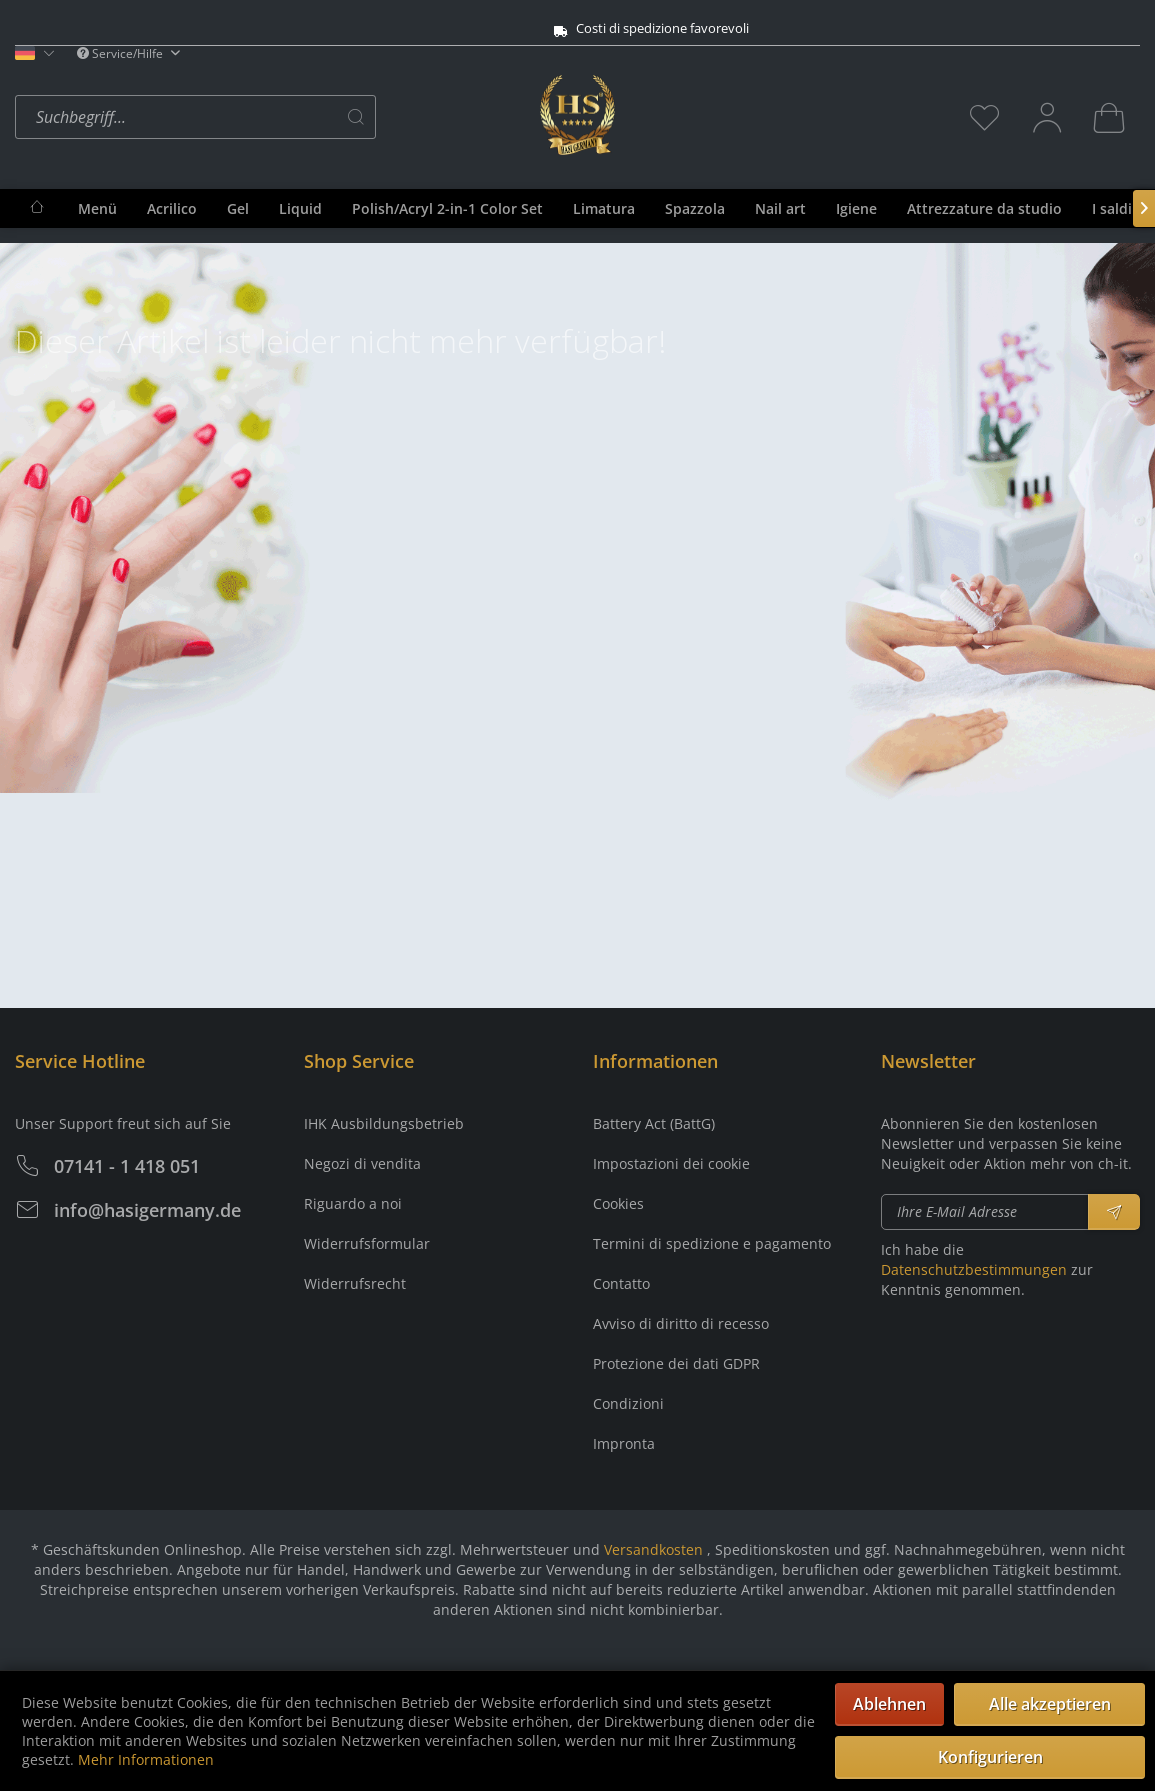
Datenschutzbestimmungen (974, 1269)
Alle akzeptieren (1050, 1704)
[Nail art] (780, 208)
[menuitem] (272, 117)
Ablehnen (889, 1704)
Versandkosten (653, 1549)
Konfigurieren (990, 1757)
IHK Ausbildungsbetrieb (384, 1123)
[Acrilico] (172, 208)
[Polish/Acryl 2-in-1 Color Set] (447, 208)
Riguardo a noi (353, 1203)
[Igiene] (856, 208)
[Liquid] (300, 208)
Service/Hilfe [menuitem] (121, 53)
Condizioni (628, 1403)
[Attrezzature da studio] (984, 208)
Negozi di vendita (362, 1163)
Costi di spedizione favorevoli (543, 28)
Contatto (621, 1283)
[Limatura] (604, 208)
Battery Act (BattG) (654, 1123)
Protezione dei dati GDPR (676, 1363)
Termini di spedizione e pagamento (712, 1243)
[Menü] (97, 208)
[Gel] (238, 208)
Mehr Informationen (146, 1759)
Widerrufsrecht (355, 1283)
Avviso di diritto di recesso (681, 1323)
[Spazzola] (695, 208)
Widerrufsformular (367, 1243)
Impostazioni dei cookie (671, 1163)
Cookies (618, 1203)
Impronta (624, 1443)
